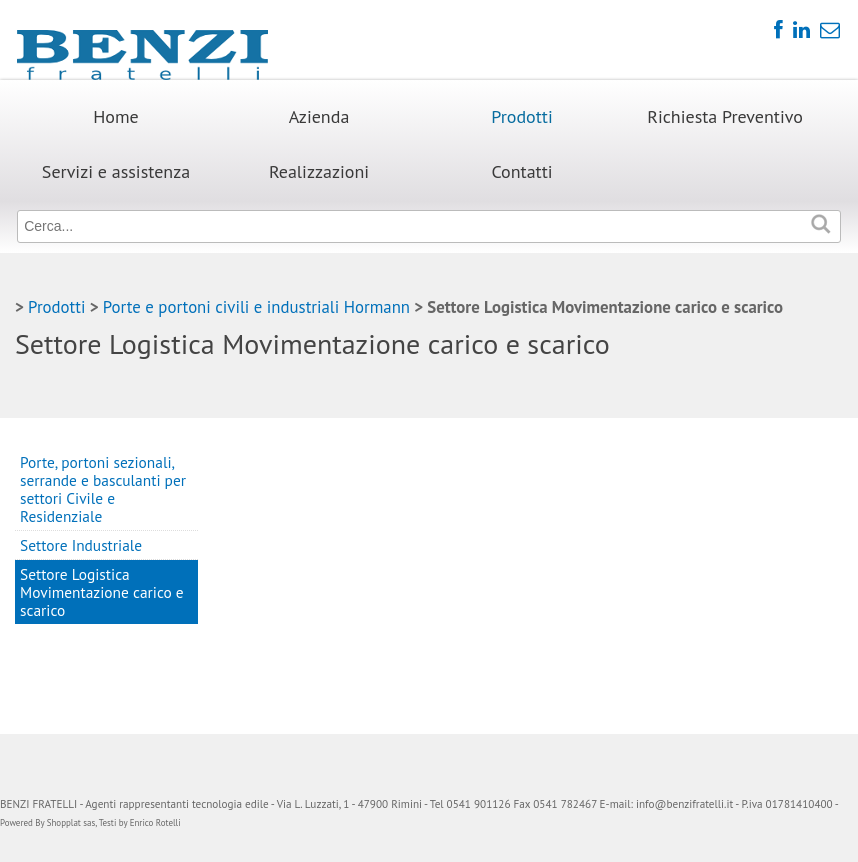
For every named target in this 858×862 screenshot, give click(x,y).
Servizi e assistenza (116, 171)
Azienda (319, 116)
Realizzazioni (319, 171)
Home (116, 116)
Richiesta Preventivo (725, 116)
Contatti (521, 171)
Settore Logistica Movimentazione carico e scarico (102, 592)
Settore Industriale (81, 545)
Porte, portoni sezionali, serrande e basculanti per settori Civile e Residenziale (103, 489)
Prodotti (522, 116)
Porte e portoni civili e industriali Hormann (256, 307)
